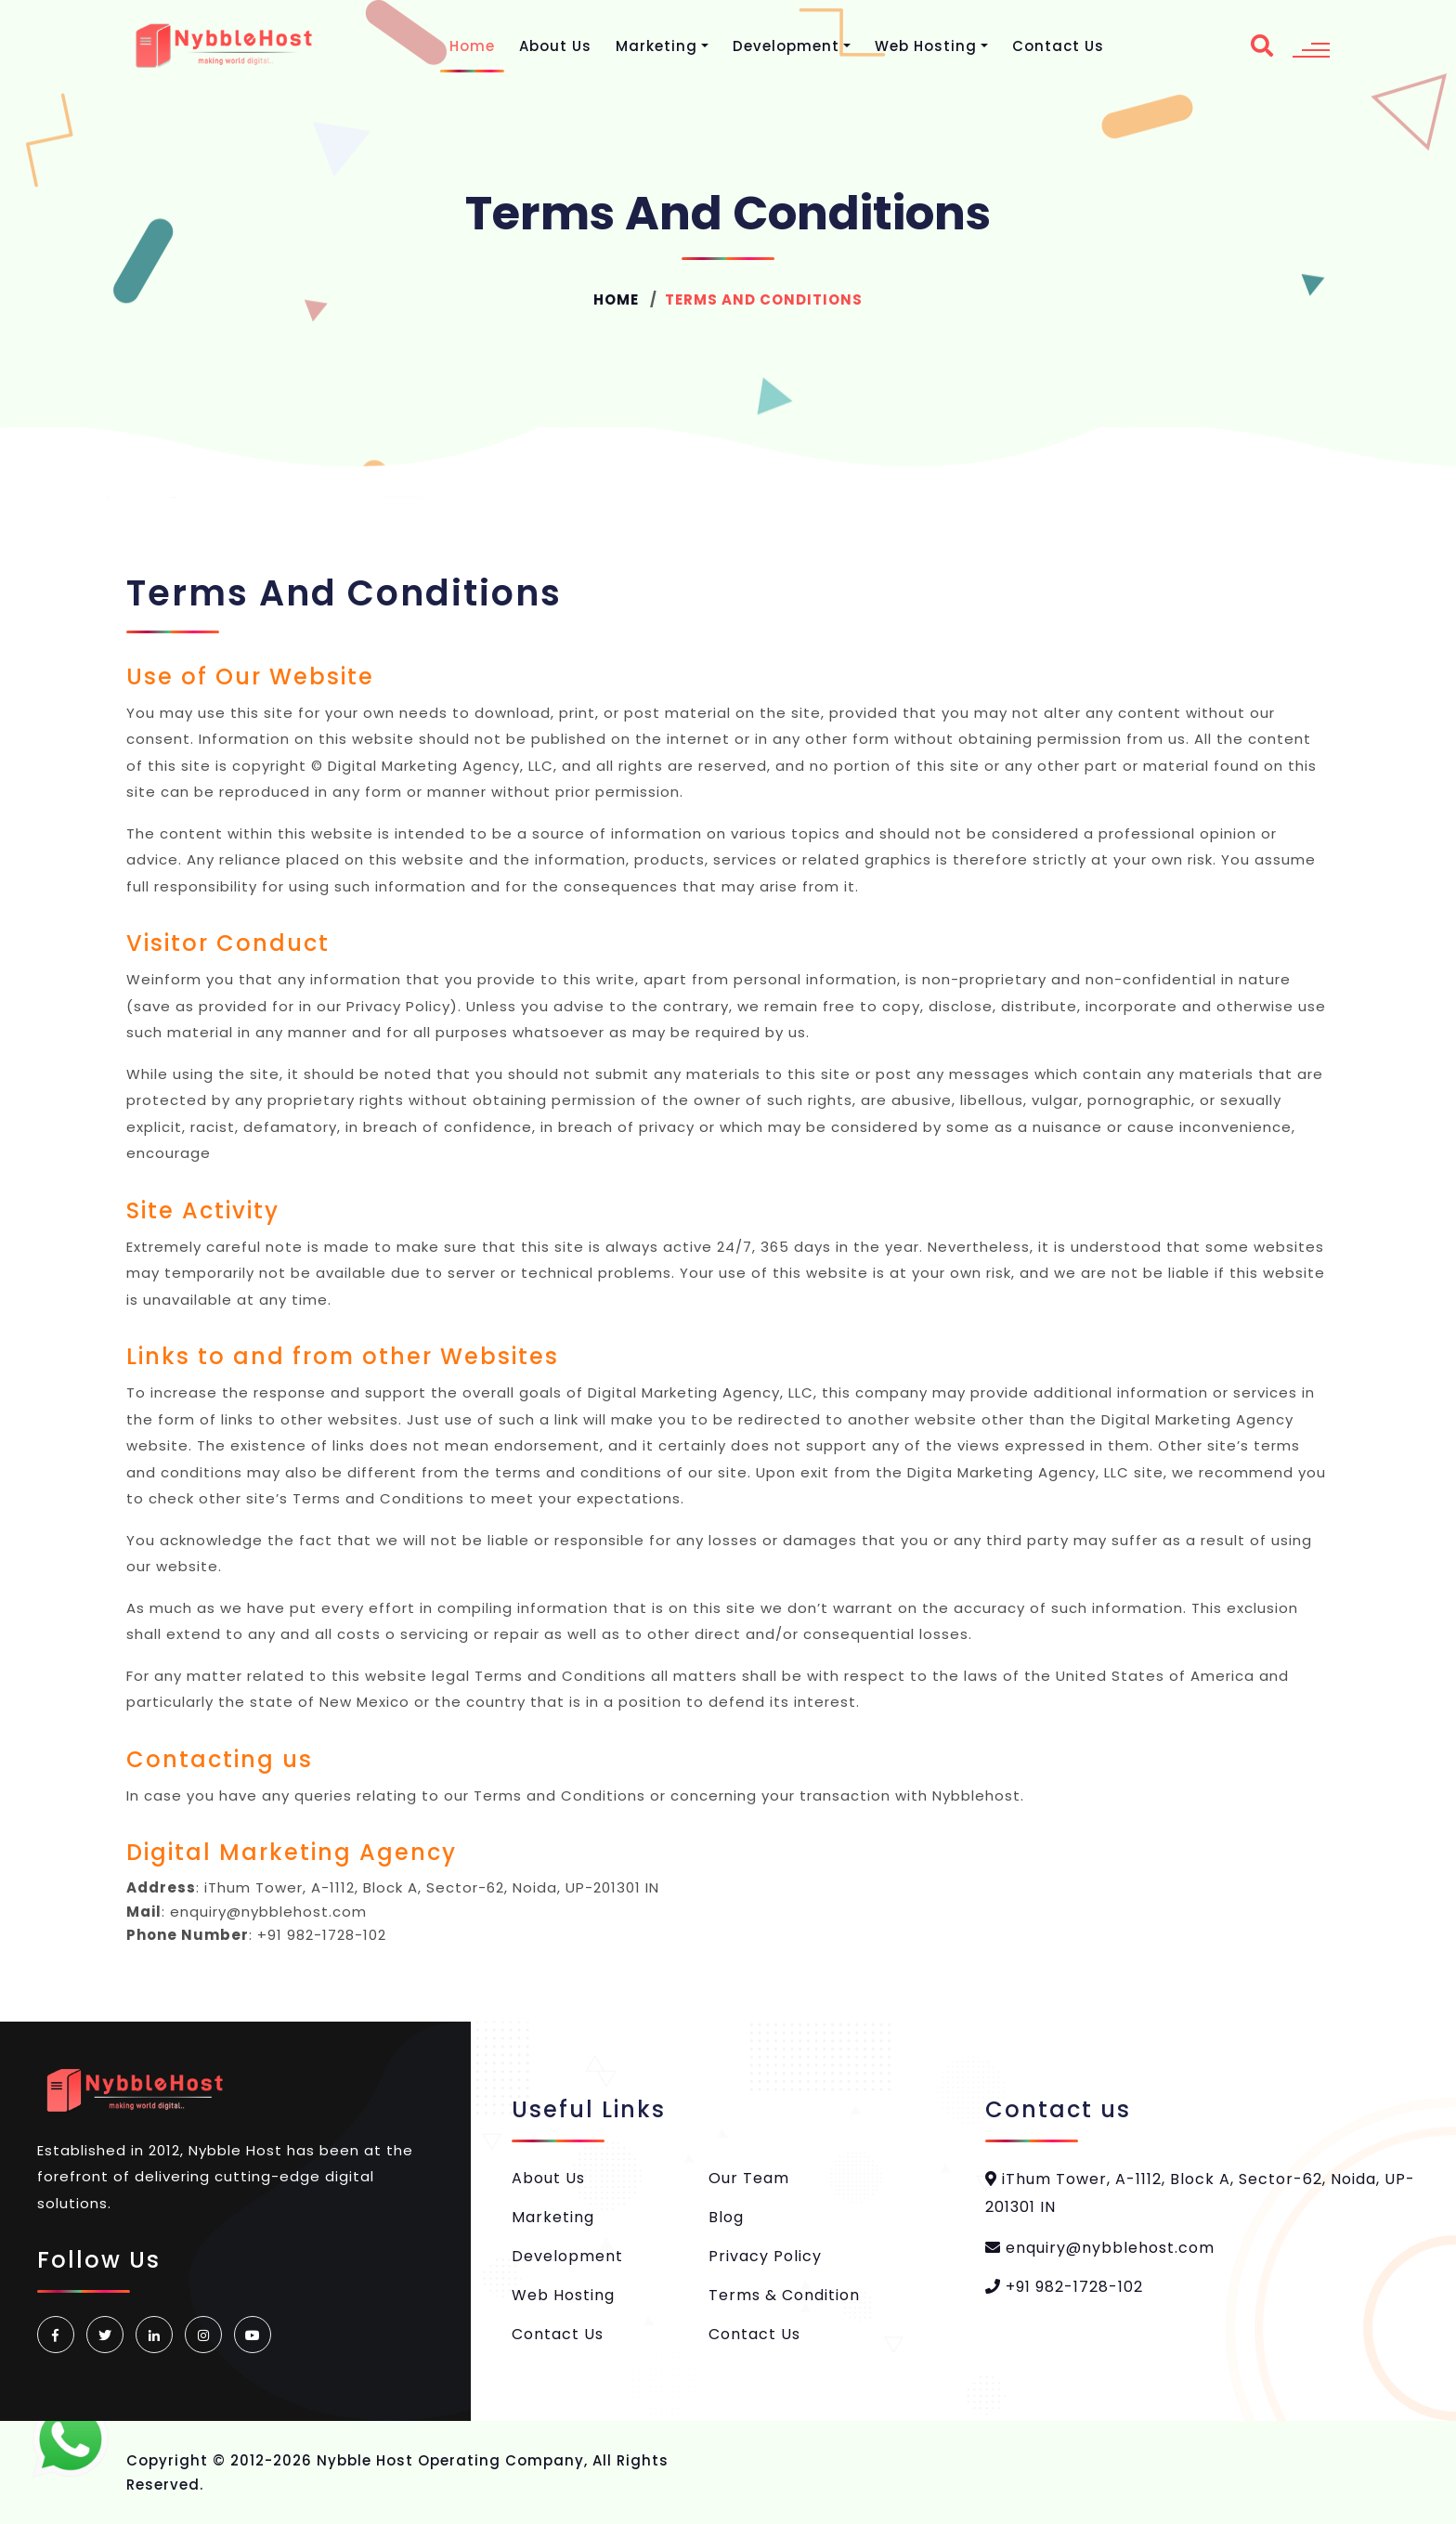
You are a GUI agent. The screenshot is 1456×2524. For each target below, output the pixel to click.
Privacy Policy (765, 2256)
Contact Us (1058, 46)
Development (786, 46)
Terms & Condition (784, 2295)
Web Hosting (926, 46)
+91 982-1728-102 (1064, 2286)
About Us (555, 46)
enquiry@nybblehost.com (1100, 2247)
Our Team (748, 2178)
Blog (726, 2217)
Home (472, 46)
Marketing (656, 46)
